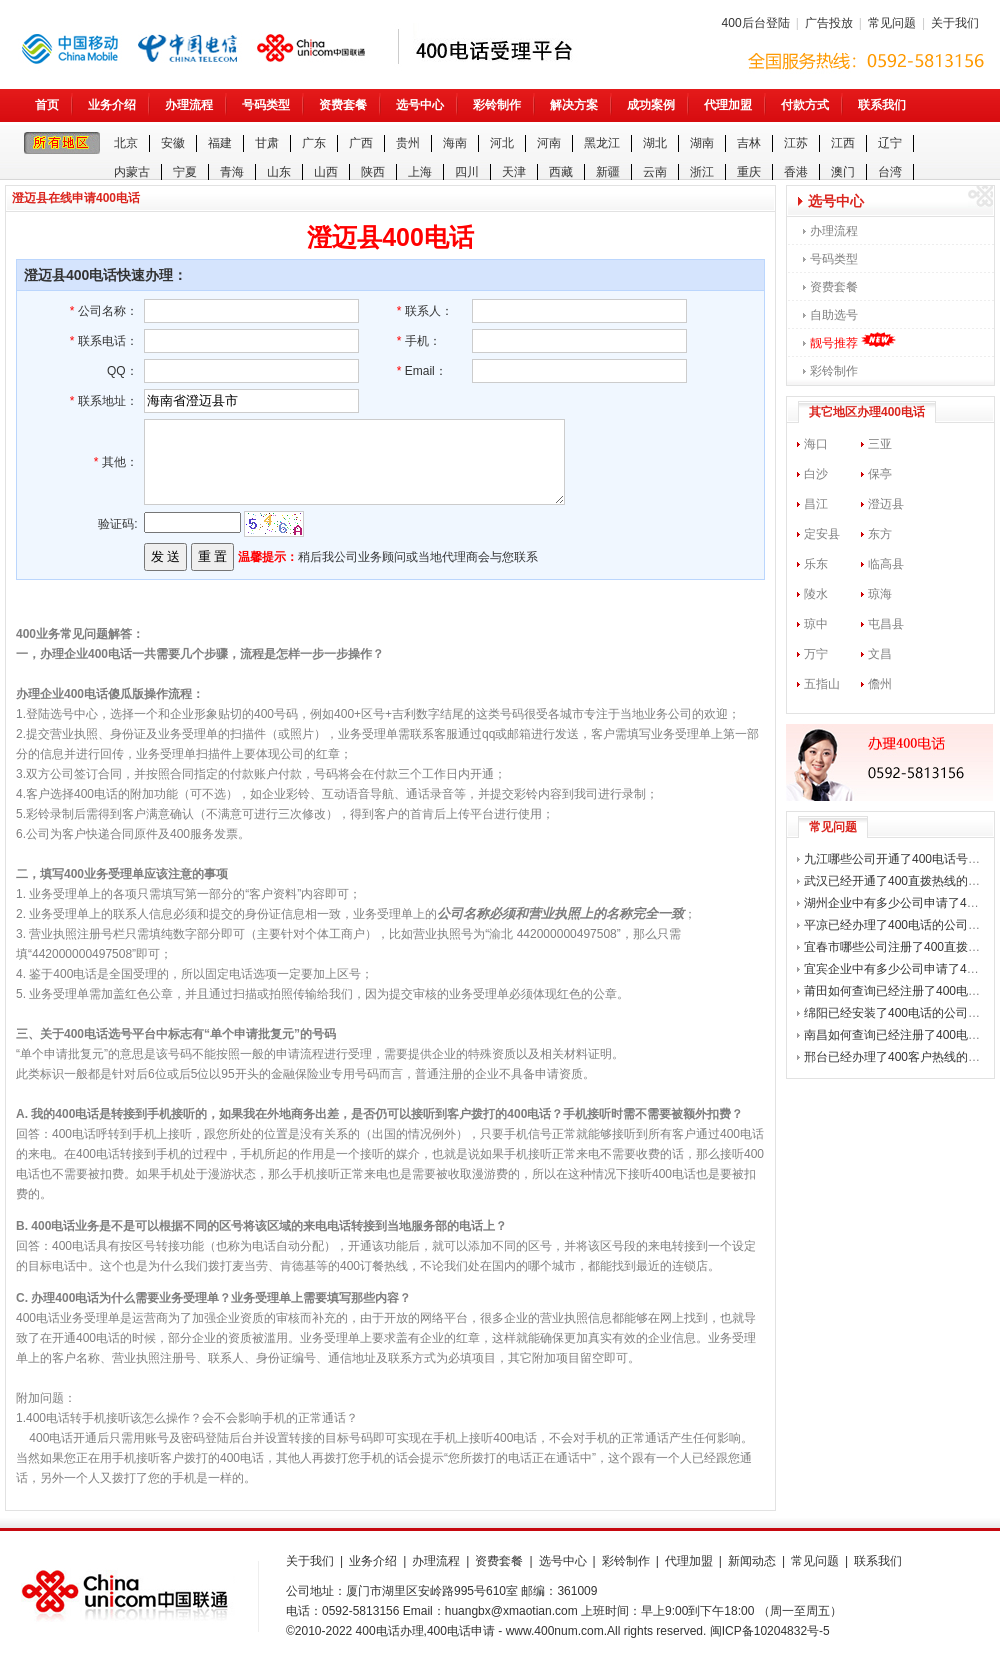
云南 (655, 172)
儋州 (880, 684)
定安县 (822, 534)
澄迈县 (886, 504)
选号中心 (420, 105)
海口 (816, 444)
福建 (220, 143)
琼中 (816, 624)
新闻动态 (752, 1561)
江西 (843, 143)
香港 (796, 172)
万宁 (816, 654)
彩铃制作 (497, 105)
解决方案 (574, 105)
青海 (232, 172)
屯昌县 (886, 624)
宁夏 (185, 172)
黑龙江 (602, 143)
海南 (455, 143)
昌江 (816, 504)
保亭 (880, 474)
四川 (467, 172)
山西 (326, 172)
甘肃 (267, 143)
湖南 (702, 143)
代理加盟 (728, 105)
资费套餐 (343, 105)
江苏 (796, 143)
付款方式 (805, 105)
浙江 (702, 172)
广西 (361, 143)
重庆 (749, 172)
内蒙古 (132, 172)
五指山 (822, 684)
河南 (549, 143)
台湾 (890, 172)
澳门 (843, 172)
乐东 (816, 564)
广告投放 (829, 23)
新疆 (608, 172)
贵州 (408, 143)
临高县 (886, 564)
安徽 (173, 143)
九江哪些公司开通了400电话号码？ (898, 859)
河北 (502, 143)
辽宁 (890, 143)
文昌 (880, 654)
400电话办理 (390, 1631)
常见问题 (892, 23)
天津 (514, 172)
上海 (420, 172)
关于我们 (955, 23)
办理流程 (189, 105)
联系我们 (882, 105)
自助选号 (834, 315)
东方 (880, 534)
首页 (47, 105)
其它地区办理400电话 (867, 412)
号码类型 (266, 105)
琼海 (880, 594)
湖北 (655, 143)
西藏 (561, 172)
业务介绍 (112, 105)
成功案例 (651, 105)
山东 (279, 172)
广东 (314, 143)
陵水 (816, 594)
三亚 (880, 444)
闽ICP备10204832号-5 (770, 1631)
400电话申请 (461, 1631)
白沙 (816, 474)
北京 (126, 143)
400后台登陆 (756, 23)
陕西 (373, 172)
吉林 (749, 143)
